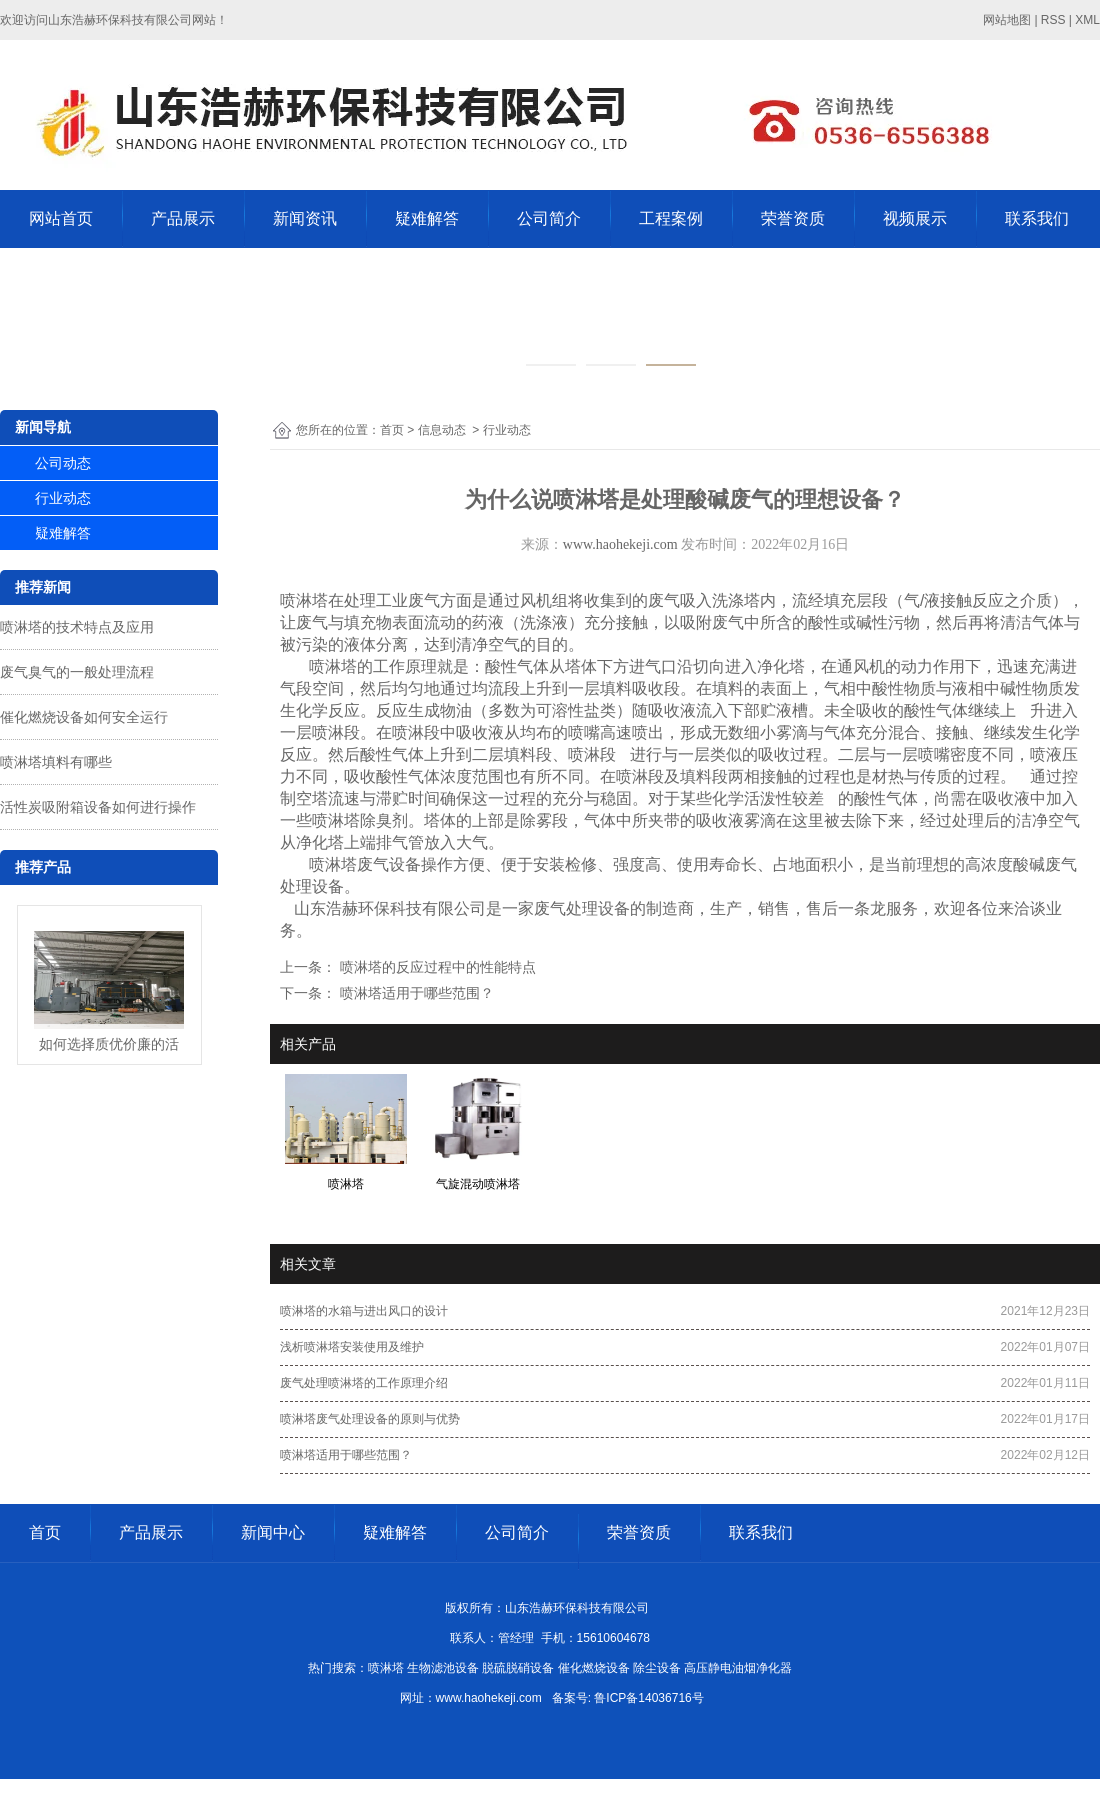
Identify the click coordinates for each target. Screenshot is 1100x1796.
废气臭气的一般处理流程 (77, 672)
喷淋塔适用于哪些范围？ (415, 993)
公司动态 (63, 463)
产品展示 (183, 218)
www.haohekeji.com (620, 544)
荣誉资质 (793, 218)
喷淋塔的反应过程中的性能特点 (436, 967)
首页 (392, 430)
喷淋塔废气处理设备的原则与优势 (370, 1419)
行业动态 (63, 498)
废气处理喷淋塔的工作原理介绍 (364, 1383)
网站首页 (61, 218)
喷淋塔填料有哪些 (56, 762)
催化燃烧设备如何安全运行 (84, 717)
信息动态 (442, 430)
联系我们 (1037, 218)
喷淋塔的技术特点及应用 (77, 627)
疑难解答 (427, 218)
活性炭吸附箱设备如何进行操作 (98, 807)
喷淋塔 (304, 600)
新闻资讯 (305, 218)
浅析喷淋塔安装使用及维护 (352, 1347)
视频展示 (915, 218)
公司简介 (549, 218)
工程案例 (671, 218)
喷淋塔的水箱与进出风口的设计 (364, 1311)
